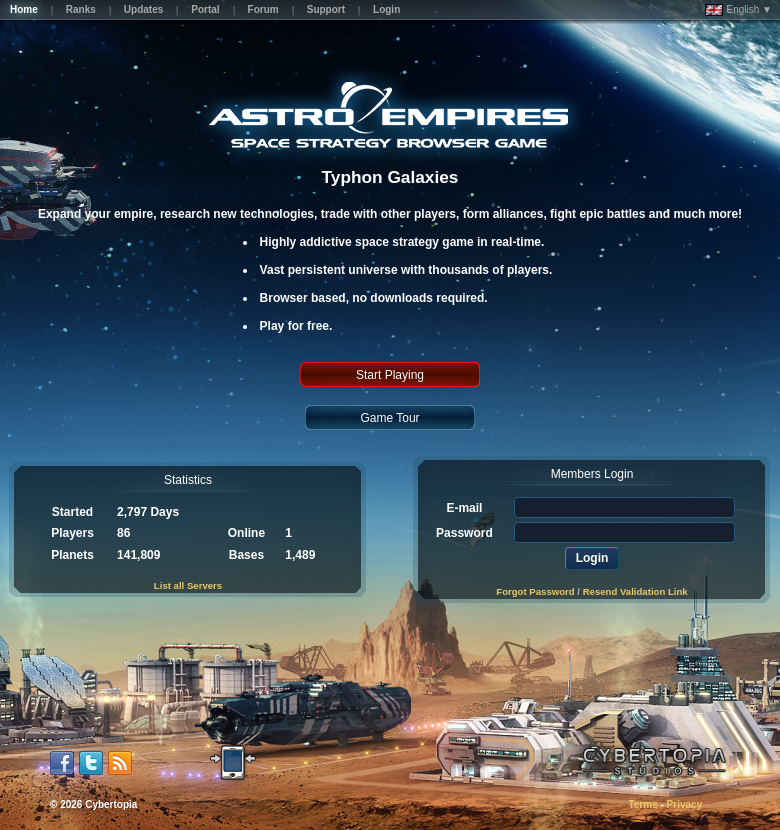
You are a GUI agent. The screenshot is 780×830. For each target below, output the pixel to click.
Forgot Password (535, 591)
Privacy (685, 804)
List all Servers (188, 585)
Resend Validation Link (635, 591)
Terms (642, 804)
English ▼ (738, 10)
